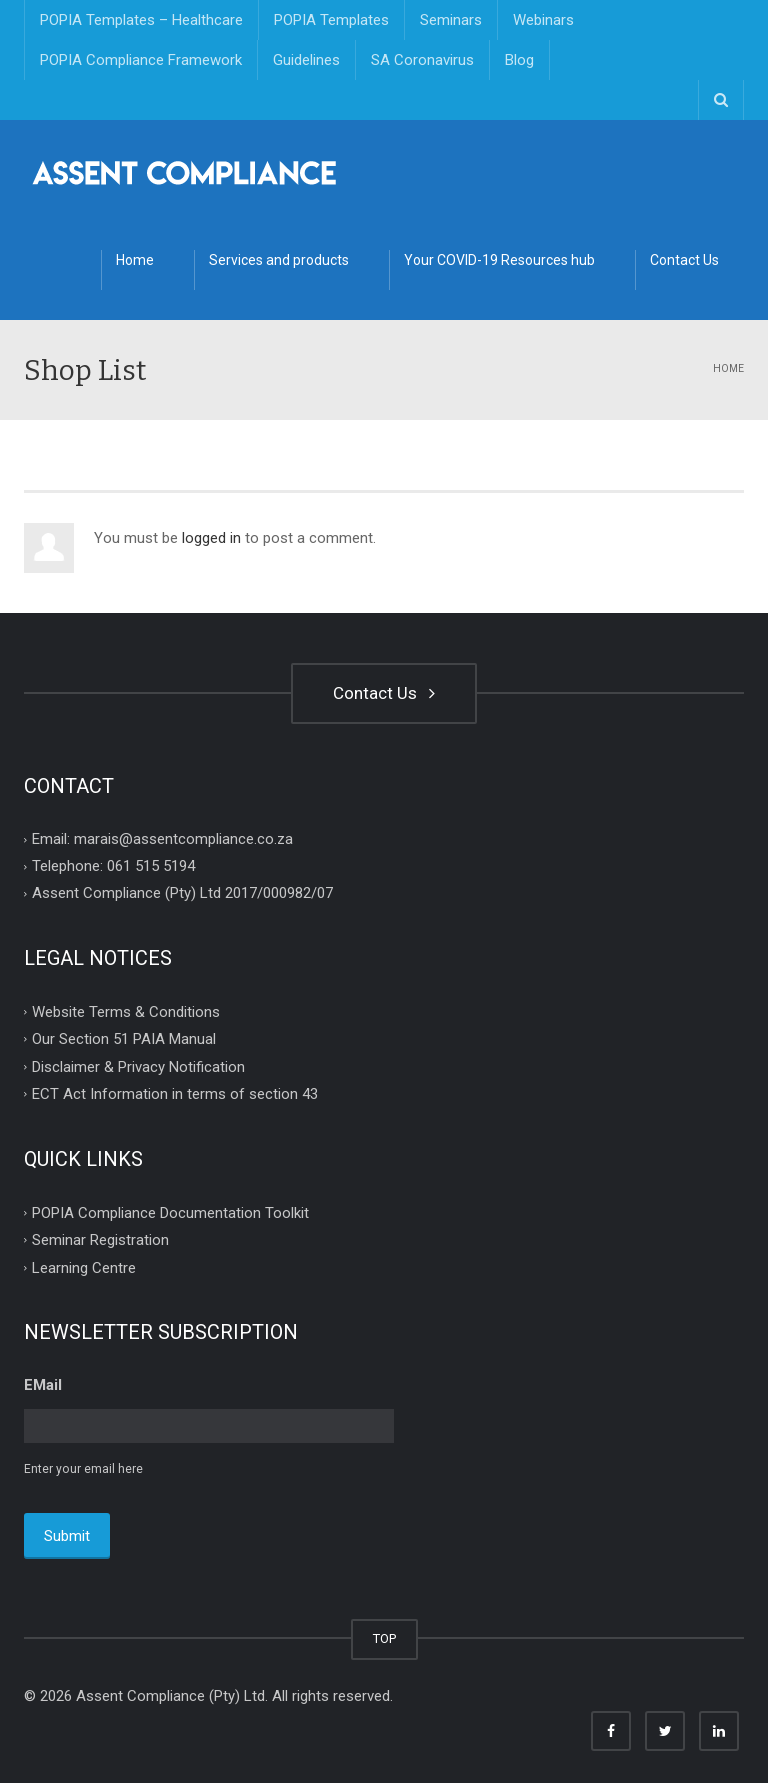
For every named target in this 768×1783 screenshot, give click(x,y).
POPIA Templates (331, 20)
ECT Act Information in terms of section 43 (175, 1094)
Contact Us (684, 260)
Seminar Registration (100, 1240)
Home (135, 260)
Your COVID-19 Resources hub (499, 260)
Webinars (543, 20)
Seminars (451, 20)
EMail (43, 1385)
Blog (519, 60)
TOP (384, 1636)
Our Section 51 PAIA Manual (124, 1039)
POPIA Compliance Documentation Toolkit (170, 1212)
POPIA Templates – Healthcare (141, 20)
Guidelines (306, 60)
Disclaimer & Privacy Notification (138, 1066)
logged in (211, 538)
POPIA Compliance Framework (141, 60)
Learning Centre (84, 1267)
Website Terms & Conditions (126, 1011)
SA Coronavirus (422, 60)
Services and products (279, 260)
